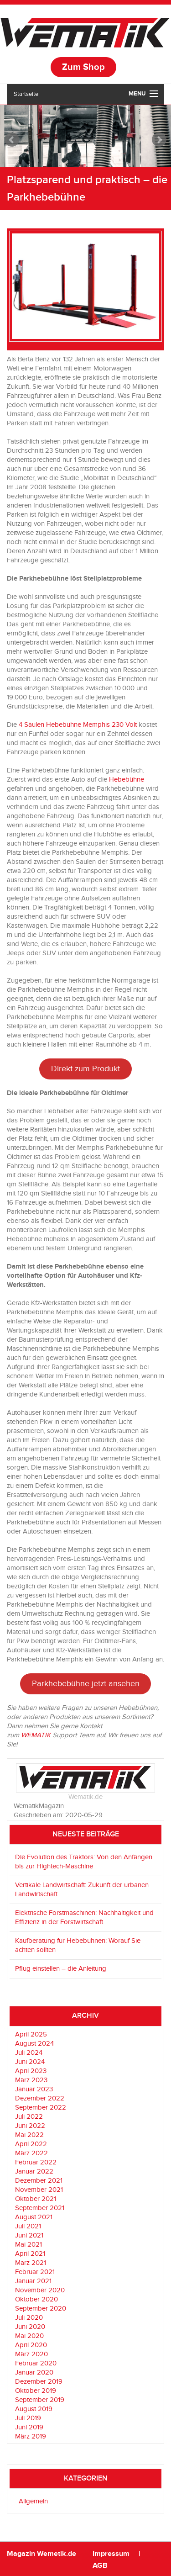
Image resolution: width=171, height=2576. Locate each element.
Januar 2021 (33, 2281)
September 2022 (40, 2107)
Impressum (112, 2554)
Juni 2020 (30, 2327)
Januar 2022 (34, 2171)
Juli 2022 (29, 2117)
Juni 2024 (30, 2062)
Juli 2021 (28, 2226)
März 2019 (30, 2436)
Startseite (26, 94)
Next (159, 139)
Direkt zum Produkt (85, 1069)
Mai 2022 (29, 2135)
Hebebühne (126, 779)
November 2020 (40, 2290)
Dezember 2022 (39, 2098)
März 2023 (31, 2080)
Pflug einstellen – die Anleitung (60, 1969)
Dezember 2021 (38, 2181)
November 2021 (39, 2190)
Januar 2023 (34, 2089)
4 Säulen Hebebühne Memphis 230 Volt (78, 725)
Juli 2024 (28, 2053)
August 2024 (34, 2043)
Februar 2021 (35, 2272)
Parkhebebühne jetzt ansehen (86, 1683)
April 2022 (31, 2144)
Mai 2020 (29, 2336)
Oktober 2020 (36, 2299)
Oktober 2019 (35, 2391)
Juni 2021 (29, 2235)
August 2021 (33, 2217)
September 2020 (40, 2308)
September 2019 (39, 2400)
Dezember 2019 (38, 2382)
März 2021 (30, 2263)
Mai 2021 (28, 2244)
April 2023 (31, 2071)
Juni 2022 (30, 2126)
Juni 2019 (29, 2427)
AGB (100, 2565)
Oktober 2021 (35, 2199)
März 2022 (31, 2153)
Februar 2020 (36, 2363)
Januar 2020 (34, 2372)
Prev (12, 139)
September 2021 (39, 2208)
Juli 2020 (29, 2318)
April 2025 (31, 2034)
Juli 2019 (28, 2418)
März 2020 (31, 2354)
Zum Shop (83, 67)
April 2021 (30, 2254)
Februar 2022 (36, 2162)
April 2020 (31, 2345)
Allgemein (33, 2501)
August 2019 (33, 2409)
